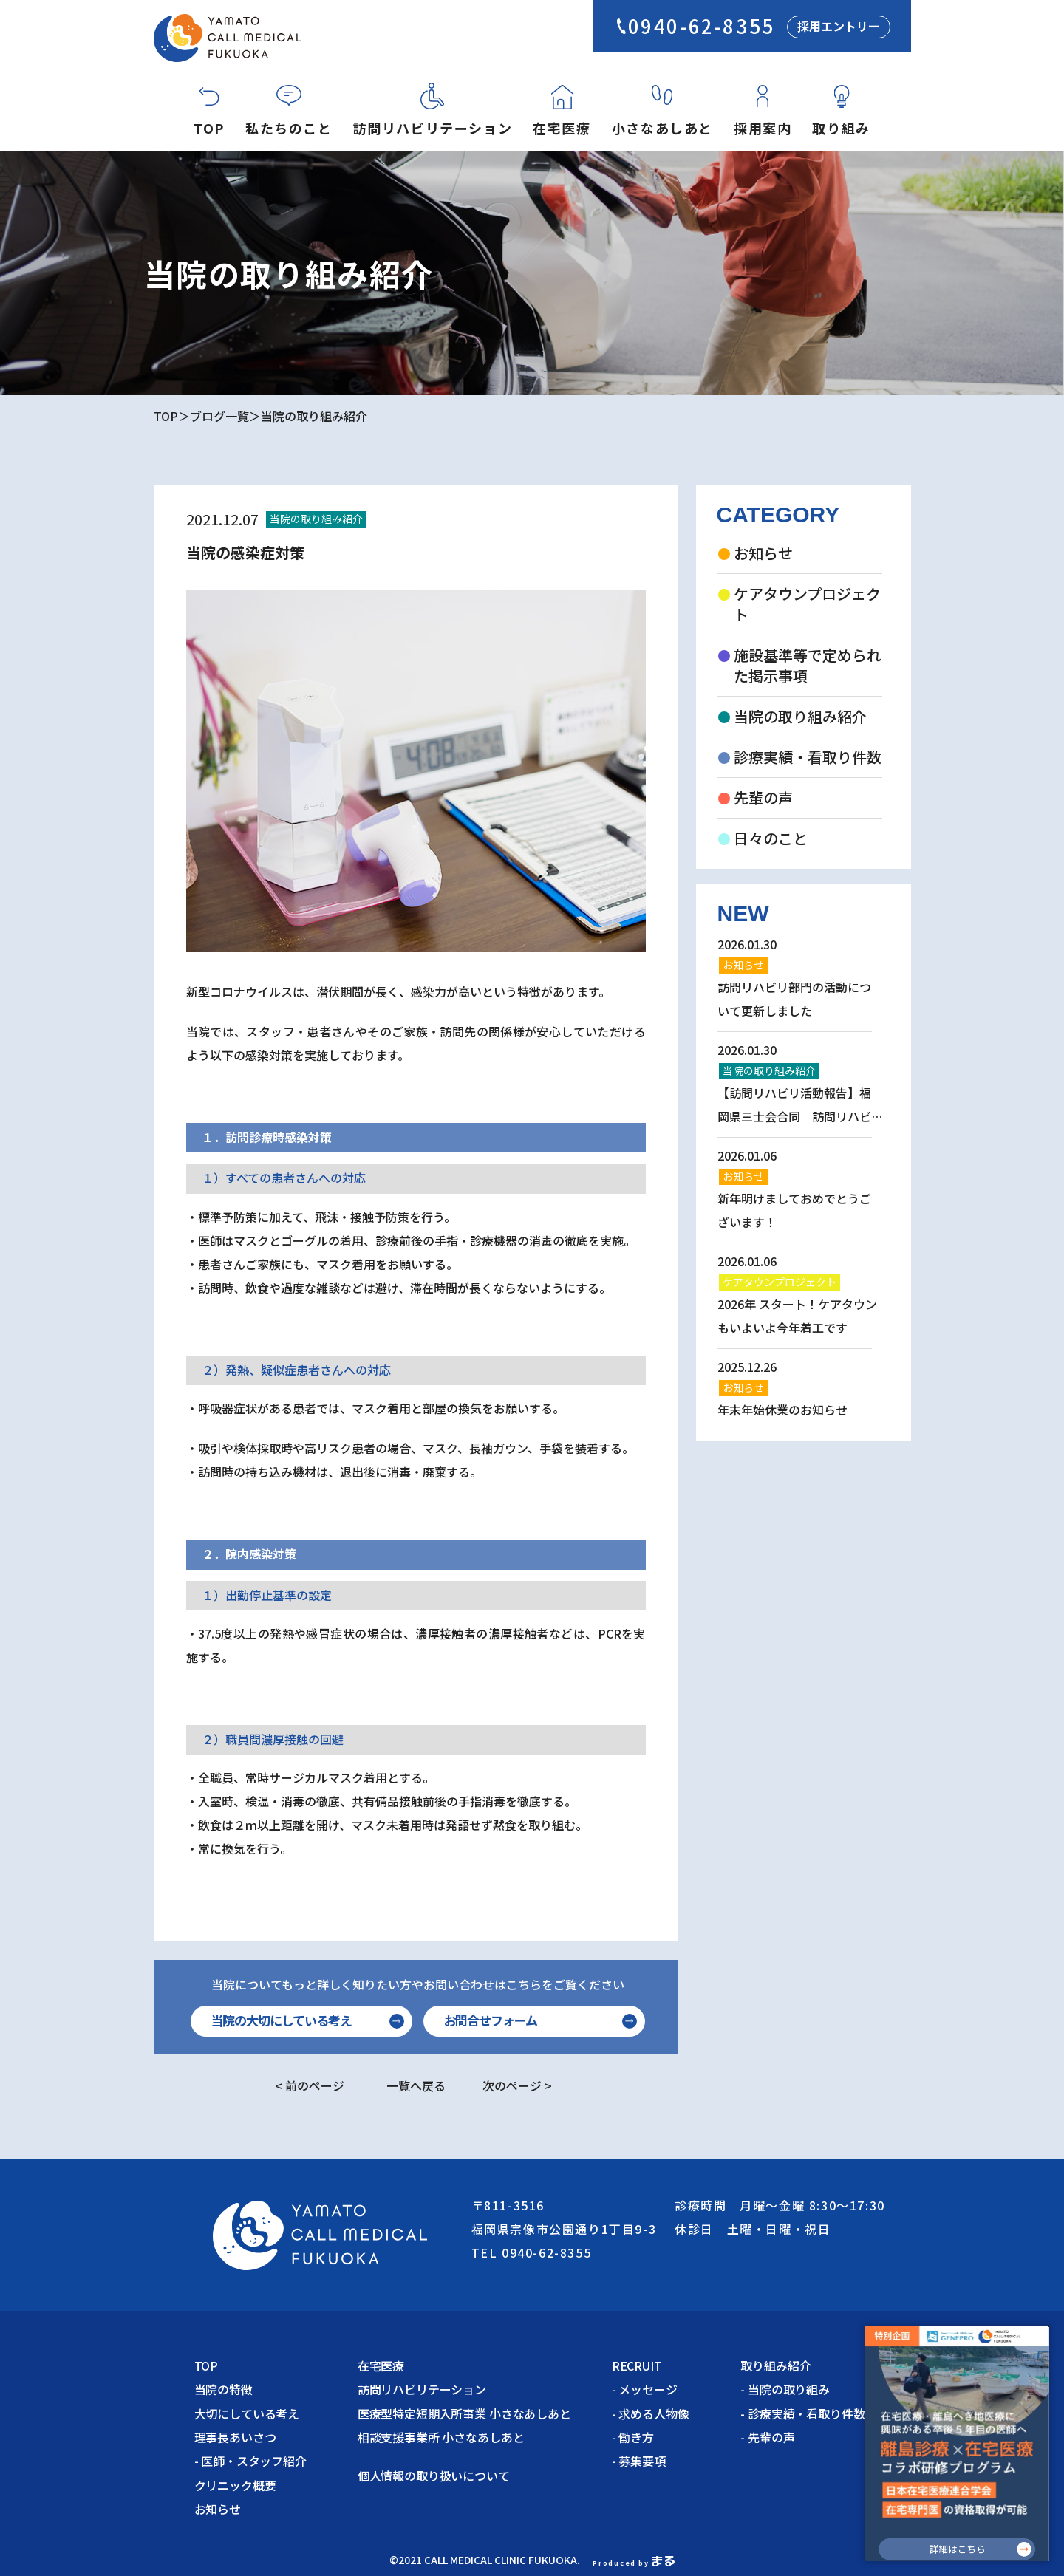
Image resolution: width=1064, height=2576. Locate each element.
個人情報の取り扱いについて (440, 2475)
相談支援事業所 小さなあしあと (441, 2437)
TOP (209, 127)
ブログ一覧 (219, 416)
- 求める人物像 (650, 2413)
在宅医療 (561, 127)
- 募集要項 (639, 2461)
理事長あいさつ (235, 2437)
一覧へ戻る (416, 2085)
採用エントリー (838, 26)
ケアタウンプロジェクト (807, 604)
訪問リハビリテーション (433, 127)
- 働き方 (633, 2437)
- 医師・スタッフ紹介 (250, 2461)
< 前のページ (309, 2085)
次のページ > (517, 2085)
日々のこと (771, 838)
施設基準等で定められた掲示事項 (807, 665)
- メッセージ (645, 2389)
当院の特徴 (223, 2389)
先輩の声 (763, 798)
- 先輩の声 (767, 2437)
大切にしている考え (247, 2413)
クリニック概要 (235, 2485)
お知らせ (763, 553)
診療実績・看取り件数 (807, 757)
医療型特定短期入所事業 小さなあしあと (464, 2413)
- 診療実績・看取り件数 (802, 2413)
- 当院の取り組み (785, 2389)
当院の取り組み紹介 (314, 416)
